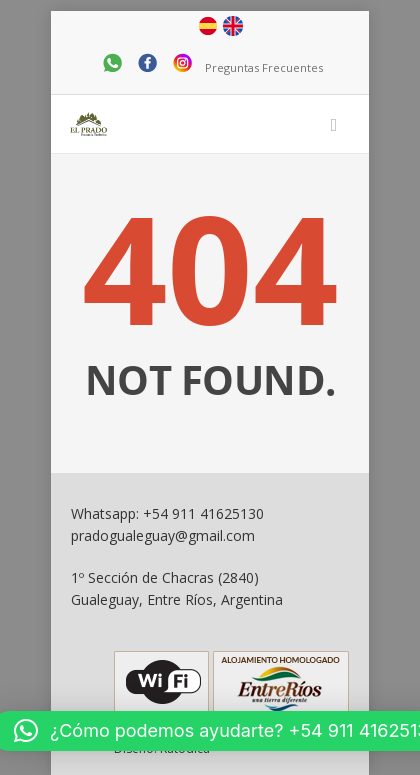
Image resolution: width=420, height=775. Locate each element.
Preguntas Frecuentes (264, 67)
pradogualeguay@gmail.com (163, 535)
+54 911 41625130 (203, 513)
